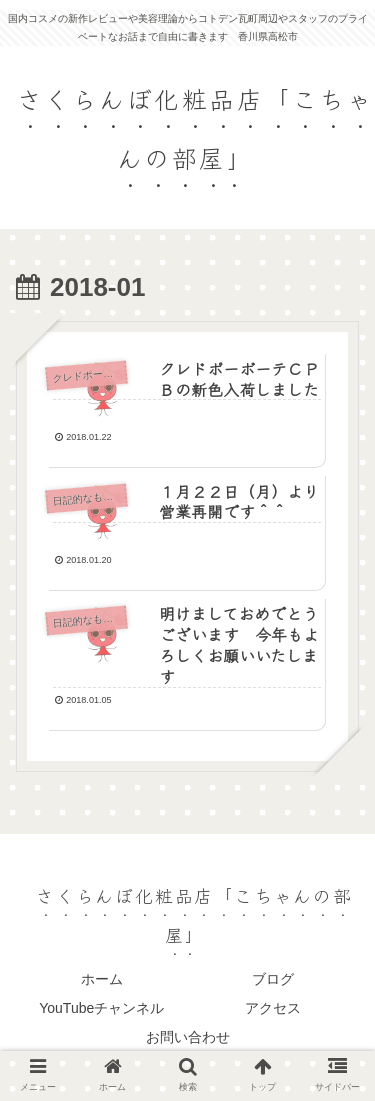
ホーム (102, 979)
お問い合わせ (188, 1037)
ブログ (273, 979)
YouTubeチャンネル (101, 1008)
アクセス (273, 1008)
